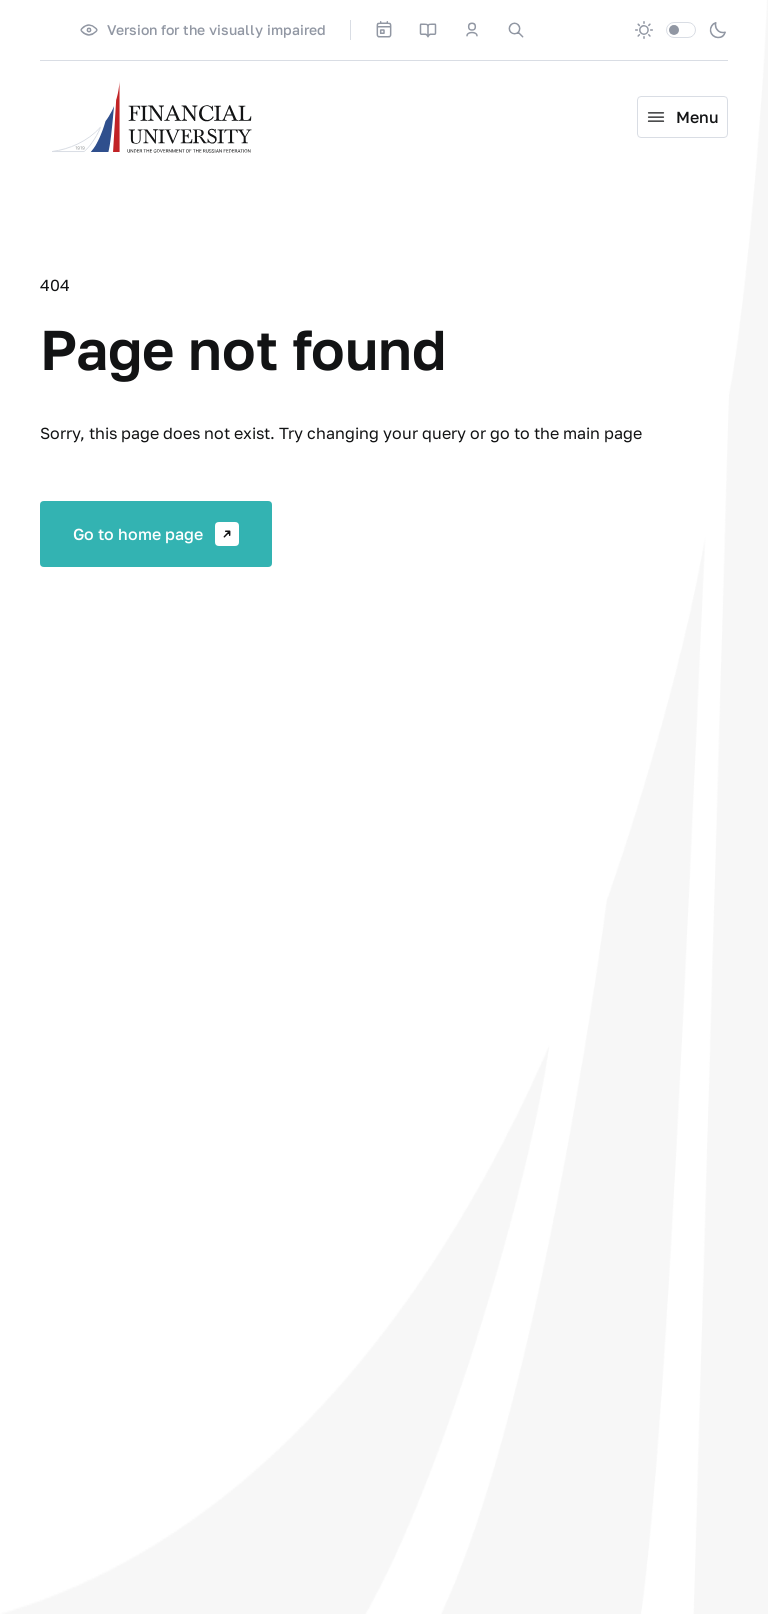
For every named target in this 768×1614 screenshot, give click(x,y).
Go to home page (156, 534)
